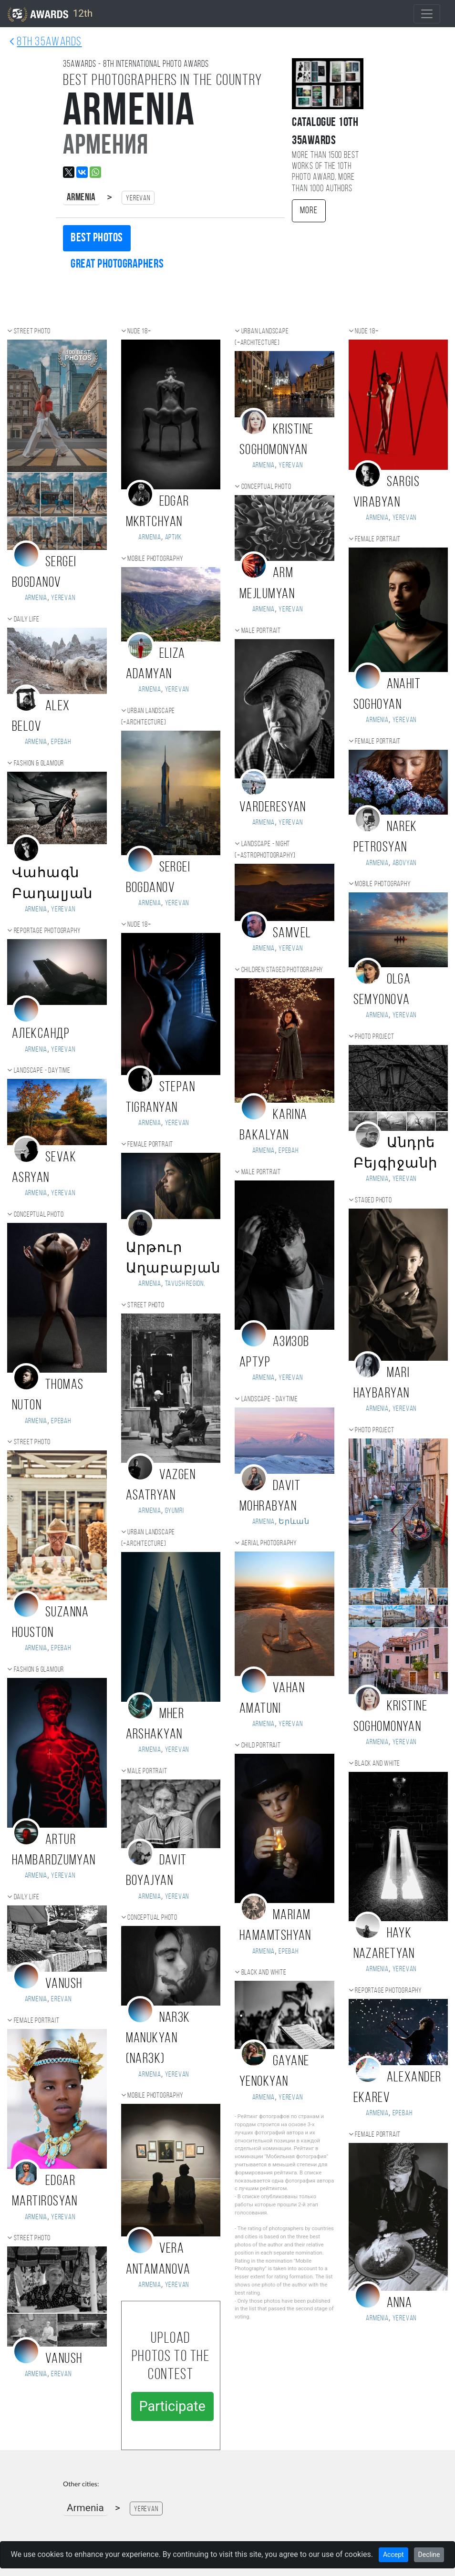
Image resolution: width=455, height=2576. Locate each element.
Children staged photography (282, 970)
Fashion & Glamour (39, 763)
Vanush (64, 1984)
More (309, 211)
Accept (393, 2554)
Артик (173, 537)
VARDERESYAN (272, 808)
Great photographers (117, 264)
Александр (41, 1034)
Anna (400, 2303)
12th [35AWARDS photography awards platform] (50, 14)
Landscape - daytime (42, 1071)
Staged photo (373, 1200)
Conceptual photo (39, 1215)
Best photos (97, 238)
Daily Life (27, 619)
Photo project (374, 1037)
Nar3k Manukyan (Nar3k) (158, 2038)
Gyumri (174, 1511)
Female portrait (37, 2021)
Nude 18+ (139, 331)
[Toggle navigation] (427, 13)
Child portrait (261, 1745)
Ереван (61, 742)
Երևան (294, 1522)
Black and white (264, 1972)
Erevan (61, 1999)
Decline (429, 2554)
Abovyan (405, 863)
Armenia (81, 198)
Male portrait (147, 1771)
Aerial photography (269, 1543)
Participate (172, 2406)
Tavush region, (185, 1284)
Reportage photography (47, 931)
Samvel (292, 934)
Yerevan (63, 598)
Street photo (32, 331)
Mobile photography (155, 559)
